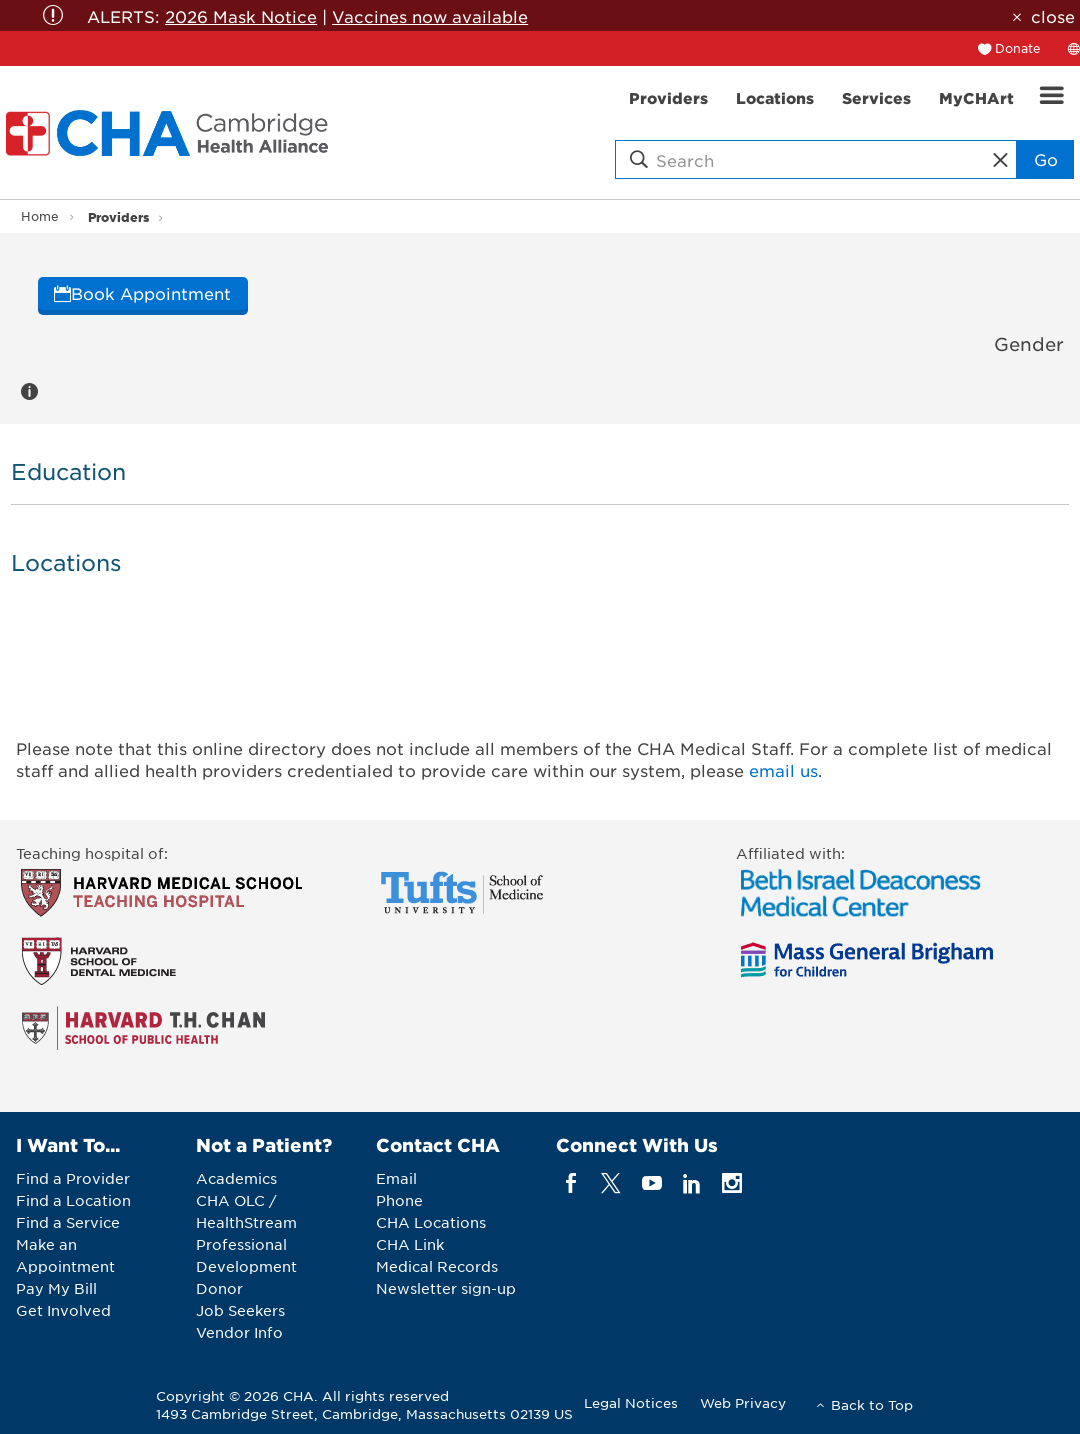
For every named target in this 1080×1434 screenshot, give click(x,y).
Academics (236, 1178)
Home (40, 216)
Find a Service (68, 1222)
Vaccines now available (430, 16)
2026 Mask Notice (241, 16)
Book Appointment (142, 293)
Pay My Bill (56, 1288)
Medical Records (437, 1266)
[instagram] (732, 1183)
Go (1046, 159)
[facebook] (571, 1183)
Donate (1018, 48)
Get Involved (63, 1310)
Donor (219, 1288)
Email (396, 1178)
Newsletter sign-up (446, 1288)
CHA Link (410, 1244)
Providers (118, 216)
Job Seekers (240, 1310)
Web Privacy (743, 1402)
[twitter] (611, 1183)
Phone (399, 1200)
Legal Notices (631, 1402)
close (1053, 16)
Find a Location (73, 1200)
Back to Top (872, 1404)
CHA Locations (431, 1222)
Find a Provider (73, 1178)
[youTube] (651, 1183)
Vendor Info (239, 1332)
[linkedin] (691, 1183)
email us (783, 770)
